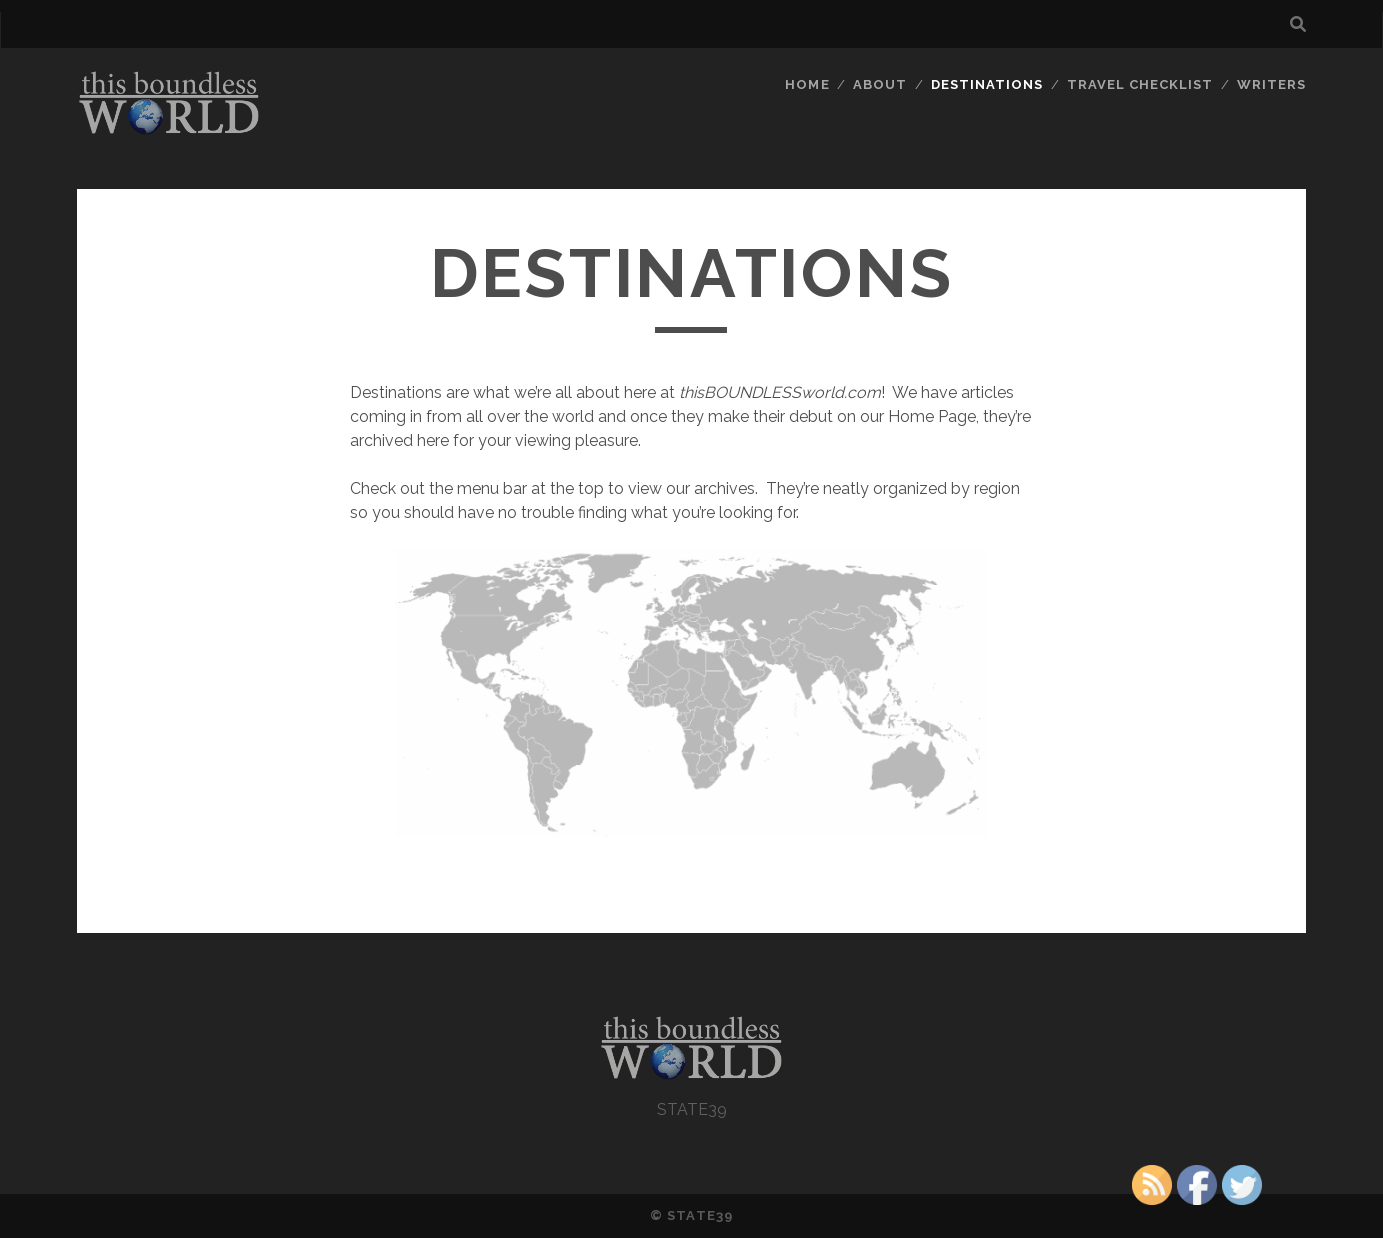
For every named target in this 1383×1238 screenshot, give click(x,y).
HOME (807, 84)
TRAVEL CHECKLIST (1140, 84)
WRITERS (1271, 84)
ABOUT (880, 84)
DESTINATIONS (987, 84)
